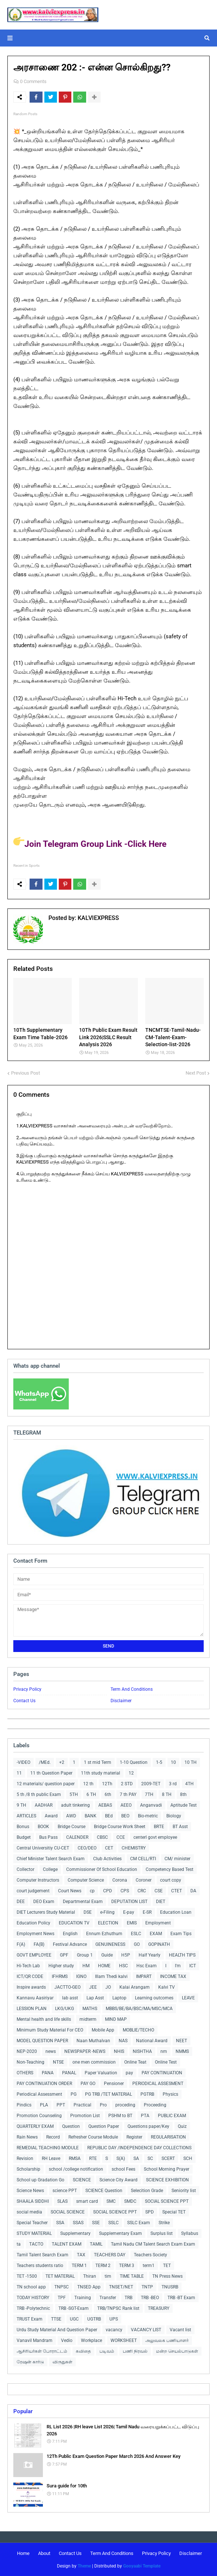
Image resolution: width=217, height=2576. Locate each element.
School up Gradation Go (40, 2179)
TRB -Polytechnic (33, 2308)
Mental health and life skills (44, 2019)
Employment (158, 1923)
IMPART (144, 1976)
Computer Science (86, 1880)
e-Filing (107, 1912)
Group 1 (85, 1955)
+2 (61, 1762)
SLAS (62, 2201)
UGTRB (94, 2319)
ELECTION (108, 1923)
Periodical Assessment (39, 2094)
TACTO (36, 2244)
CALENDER (77, 1837)
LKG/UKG (64, 2008)
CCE (120, 1837)
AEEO (126, 1805)
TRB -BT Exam (181, 2297)
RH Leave (51, 2158)
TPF (62, 2297)
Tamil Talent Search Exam (42, 2254)
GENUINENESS (110, 1944)
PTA (145, 2115)
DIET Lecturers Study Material (46, 1912)
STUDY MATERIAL (34, 2233)
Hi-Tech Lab (28, 1965)
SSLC (113, 2222)
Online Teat (135, 2062)
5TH (73, 1794)
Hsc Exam (146, 1965)
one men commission (94, 2062)
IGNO (81, 1976)
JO (108, 1987)
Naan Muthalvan (93, 2040)
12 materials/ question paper (46, 1783)
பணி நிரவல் (135, 2351)
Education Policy (33, 1923)
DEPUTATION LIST (129, 1901)
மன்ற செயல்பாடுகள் (177, 2351)
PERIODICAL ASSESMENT (157, 2083)
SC (150, 2158)
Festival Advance (70, 1944)
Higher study (61, 1965)
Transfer (107, 2297)
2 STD (127, 1783)
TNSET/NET (121, 2287)
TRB (128, 2297)
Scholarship (28, 2169)
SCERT (168, 2158)
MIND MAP (116, 2019)
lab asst (70, 1997)
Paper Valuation (101, 2072)
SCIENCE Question (103, 2190)
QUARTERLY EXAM (35, 2126)
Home (23, 2553)
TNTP (147, 2287)
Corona (119, 1880)
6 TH (91, 1794)
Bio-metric (148, 1815)
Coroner (144, 1880)
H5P (125, 1955)
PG (74, 2094)
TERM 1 (79, 2265)
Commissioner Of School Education (101, 1869)
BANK (90, 1815)
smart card (87, 2201)
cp (92, 1890)
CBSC (102, 1837)
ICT (192, 1965)
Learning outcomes (154, 1997)
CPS (125, 1890)
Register (134, 2137)
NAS (123, 2040)
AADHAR (43, 1805)
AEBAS (105, 1805)
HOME (104, 1965)
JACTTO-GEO (67, 1987)
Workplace (91, 2340)
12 (131, 1773)
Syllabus (189, 2233)
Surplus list (161, 2233)
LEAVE (188, 1997)
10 (173, 1762)
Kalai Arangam (134, 1987)
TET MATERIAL (60, 2276)
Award (51, 1815)
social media (29, 2212)
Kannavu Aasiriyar (35, 1997)
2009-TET (150, 1783)
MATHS (89, 2008)
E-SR (147, 1912)
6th (108, 1794)
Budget (24, 1837)
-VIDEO (23, 1762)
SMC (111, 2201)
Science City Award (118, 2179)
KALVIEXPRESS (97, 917)
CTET (176, 1890)
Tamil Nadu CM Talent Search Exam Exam (153, 2244)
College (50, 1869)
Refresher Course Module (93, 2137)
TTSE (56, 2319)
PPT (61, 2105)
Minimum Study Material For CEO (50, 2030)
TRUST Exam (30, 2319)
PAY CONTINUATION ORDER (44, 2083)
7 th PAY (128, 1794)
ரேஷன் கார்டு (30, 2361)
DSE (88, 1912)
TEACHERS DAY (109, 2254)
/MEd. (45, 1762)
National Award (151, 2040)
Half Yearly (149, 1955)
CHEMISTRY (134, 1848)
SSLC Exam (138, 2222)
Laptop (119, 1997)
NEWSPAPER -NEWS (84, 2051)
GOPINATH (159, 1944)
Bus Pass (48, 1837)
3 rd (173, 1783)
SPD (149, 2212)
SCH (187, 2158)
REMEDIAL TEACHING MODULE (48, 2147)
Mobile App (103, 2030)
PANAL (69, 2072)
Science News (30, 2190)
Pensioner (114, 2083)
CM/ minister (177, 1858)
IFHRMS (60, 1976)
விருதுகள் (62, 2361)
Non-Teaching (30, 2062)
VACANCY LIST (146, 2329)
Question (71, 2126)
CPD (107, 1890)
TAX (81, 2254)
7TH (149, 1794)
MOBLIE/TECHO (138, 2030)
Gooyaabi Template (141, 2566)
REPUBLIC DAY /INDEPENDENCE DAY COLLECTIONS (139, 2147)
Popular (23, 2411)
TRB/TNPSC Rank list (118, 2308)
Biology (173, 1815)
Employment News (35, 1933)
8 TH (167, 1794)
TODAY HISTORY (33, 2297)
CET (109, 1848)
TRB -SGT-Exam (73, 2308)
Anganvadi (151, 1805)
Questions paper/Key (148, 2126)
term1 (149, 2265)
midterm (87, 2019)
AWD (71, 1815)
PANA (48, 2072)
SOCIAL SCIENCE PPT (167, 2201)
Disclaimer (121, 1700)
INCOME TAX (173, 1976)
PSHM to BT (120, 2115)
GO (137, 1944)
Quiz (182, 2126)
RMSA (75, 2158)
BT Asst (180, 1826)
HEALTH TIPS (182, 1955)
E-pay (128, 1912)
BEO (125, 1815)
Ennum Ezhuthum (104, 1933)
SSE (96, 2222)
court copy (170, 1880)
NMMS (182, 2051)
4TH (189, 1783)
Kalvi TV (166, 1987)
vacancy (114, 2329)
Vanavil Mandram (34, 2340)
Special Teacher (32, 2222)
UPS (113, 2319)
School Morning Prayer (166, 2169)
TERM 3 (126, 2265)
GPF (64, 1955)
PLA (44, 2105)
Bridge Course (71, 1826)
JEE (93, 1987)
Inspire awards (31, 1987)
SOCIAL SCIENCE (68, 2212)
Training (82, 2297)
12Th (107, 1783)
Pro (103, 2105)
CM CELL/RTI (143, 1858)
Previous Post (25, 1073)
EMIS (132, 1923)
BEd (109, 1815)
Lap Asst (95, 1997)
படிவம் (106, 2351)
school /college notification (76, 2169)
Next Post (196, 1073)
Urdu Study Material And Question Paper (57, 2329)
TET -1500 (27, 2276)
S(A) (120, 2158)
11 (19, 1773)
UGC (74, 2319)
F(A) (21, 1944)
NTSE (58, 2062)
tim (108, 2276)
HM (85, 1965)
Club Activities (107, 1858)
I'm (178, 1965)
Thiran (89, 2276)
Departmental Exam (83, 1901)
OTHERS (25, 2072)
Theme (84, 2566)
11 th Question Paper (51, 1773)
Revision (25, 2158)
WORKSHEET (124, 2340)
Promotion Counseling (39, 2115)
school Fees (123, 2169)
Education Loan (175, 1912)
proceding (125, 2105)
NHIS (119, 2051)
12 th (88, 1783)
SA (136, 2158)
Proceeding (155, 2105)
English (70, 1933)
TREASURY (158, 2308)
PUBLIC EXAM (172, 2115)
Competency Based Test (169, 1869)
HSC (123, 1965)
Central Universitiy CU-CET (43, 1848)
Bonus (23, 1826)
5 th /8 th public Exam (39, 1794)
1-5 (159, 1762)
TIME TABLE (132, 2276)
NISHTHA (142, 2051)
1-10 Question (134, 1762)
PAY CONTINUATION (162, 2072)
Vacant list (180, 2329)
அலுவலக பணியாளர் (167, 2340)
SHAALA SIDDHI (33, 2201)
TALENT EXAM (66, 2244)
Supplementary (75, 2233)
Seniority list (184, 2190)
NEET (181, 2040)
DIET (160, 1901)
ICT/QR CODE (30, 1976)
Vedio (66, 2340)
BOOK (43, 1826)
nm (163, 2051)
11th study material (100, 1773)
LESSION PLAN (32, 2008)
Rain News (27, 2137)
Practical (82, 2105)
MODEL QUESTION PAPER (42, 2040)
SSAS (78, 2222)
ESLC (136, 1933)
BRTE (159, 1826)
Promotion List (85, 2115)
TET (167, 2265)
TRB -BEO (150, 2297)
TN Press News (167, 2276)
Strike (164, 2222)
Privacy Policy (27, 1689)
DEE (21, 1901)
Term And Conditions (132, 1689)
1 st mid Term (97, 1762)
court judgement (33, 1890)
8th (183, 1794)
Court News (69, 1890)
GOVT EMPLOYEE (34, 1955)
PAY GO (88, 2083)
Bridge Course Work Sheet (119, 1826)
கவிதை (83, 2351)
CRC (142, 1890)
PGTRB (147, 2094)
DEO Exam (43, 1901)
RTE (93, 2158)
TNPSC (61, 2287)
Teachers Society (150, 2254)
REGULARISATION (168, 2137)
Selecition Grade (147, 2190)
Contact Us (24, 1700)
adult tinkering (75, 1805)
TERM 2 (103, 2265)
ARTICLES (26, 1815)
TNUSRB (170, 2287)
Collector (25, 1869)
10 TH (190, 1762)
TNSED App (89, 2287)
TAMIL (96, 2244)
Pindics (24, 2105)
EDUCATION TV (74, 1923)
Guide (107, 1955)
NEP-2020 (27, 2051)
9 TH (21, 1805)
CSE (159, 1890)
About (44, 2553)
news (50, 2051)
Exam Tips (180, 1933)
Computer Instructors (38, 1880)
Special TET (174, 2212)
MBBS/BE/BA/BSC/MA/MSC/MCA (139, 2008)
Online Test (166, 2062)
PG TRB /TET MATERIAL (108, 2094)
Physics (170, 2094)
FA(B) (39, 1944)
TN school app (31, 2287)
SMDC (130, 2201)
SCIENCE (82, 2179)
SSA (60, 2222)
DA (193, 1890)
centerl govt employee (155, 1837)
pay (129, 2072)
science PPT (64, 2190)
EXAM (156, 1933)
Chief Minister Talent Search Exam (51, 1858)
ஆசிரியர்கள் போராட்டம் (42, 2351)
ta (19, 2244)
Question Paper (103, 2126)
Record (53, 2137)
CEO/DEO (87, 1848)
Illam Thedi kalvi (111, 1976)
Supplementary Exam (120, 2233)
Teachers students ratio (40, 2265)
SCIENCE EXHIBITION (167, 2179)
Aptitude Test (183, 1805)
